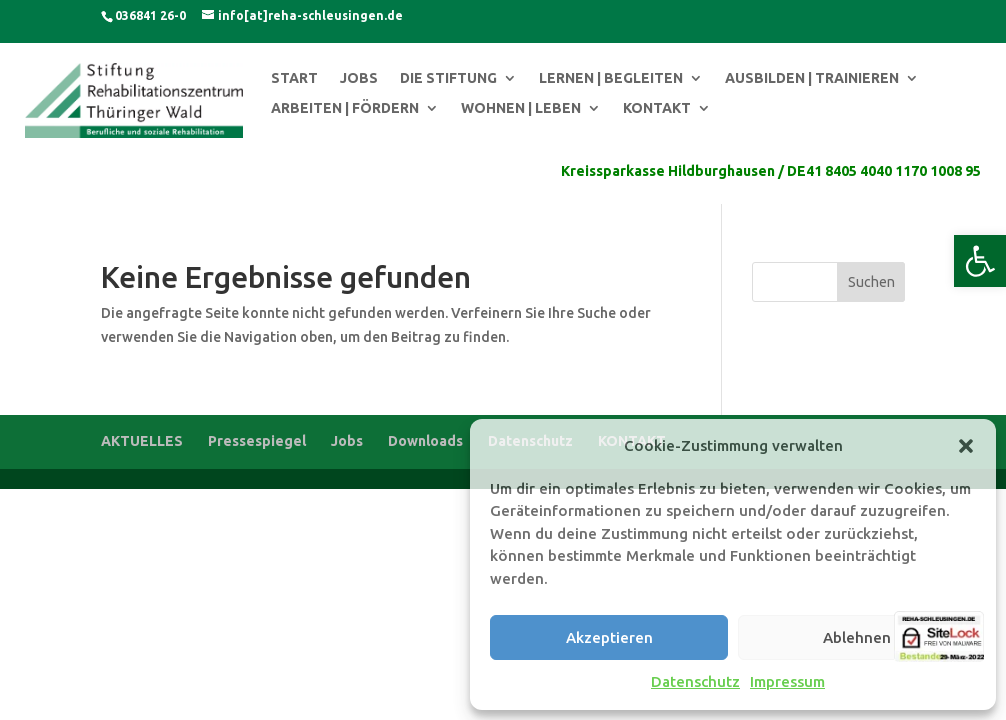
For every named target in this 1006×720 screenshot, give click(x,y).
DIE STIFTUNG (448, 78)
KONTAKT (657, 108)
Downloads (425, 441)
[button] (980, 261)
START (294, 78)
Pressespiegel (257, 441)
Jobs (347, 441)
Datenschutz (695, 681)
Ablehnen (857, 637)
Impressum (787, 681)
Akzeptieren (609, 637)
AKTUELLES (142, 441)
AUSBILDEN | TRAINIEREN (812, 78)
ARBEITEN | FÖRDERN (345, 108)
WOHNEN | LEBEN (521, 108)
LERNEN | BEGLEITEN (611, 78)
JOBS (359, 78)
